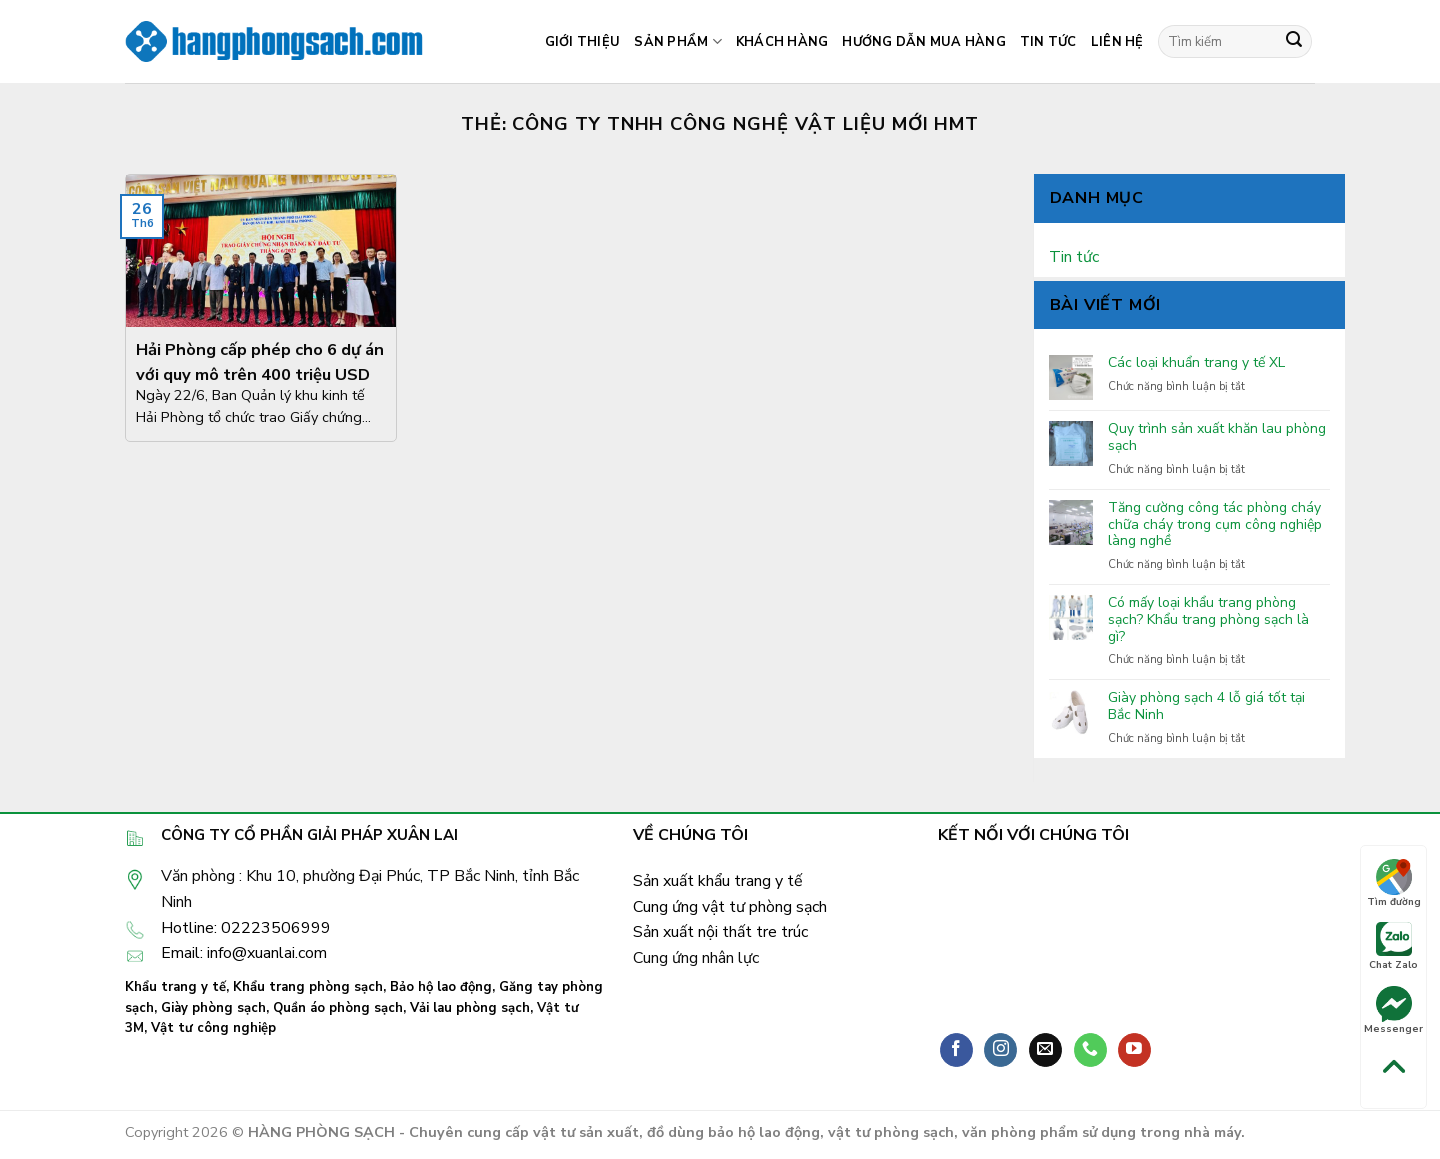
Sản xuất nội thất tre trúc (720, 932)
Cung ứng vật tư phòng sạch (730, 907)
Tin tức (1048, 42)
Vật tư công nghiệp (213, 1028)
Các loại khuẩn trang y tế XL (1196, 363)
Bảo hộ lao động (441, 987)
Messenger (1393, 1011)
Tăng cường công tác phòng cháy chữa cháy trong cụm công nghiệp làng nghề (1215, 525)
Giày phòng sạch (213, 1008)
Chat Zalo (1393, 947)
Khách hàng (782, 42)
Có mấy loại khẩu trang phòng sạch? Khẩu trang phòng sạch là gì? (1208, 620)
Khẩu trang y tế (175, 987)
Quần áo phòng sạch (338, 1008)
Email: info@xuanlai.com (244, 953)
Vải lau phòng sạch (470, 1008)
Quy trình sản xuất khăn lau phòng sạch (1217, 438)
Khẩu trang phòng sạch (308, 987)
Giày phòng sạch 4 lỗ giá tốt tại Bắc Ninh (1206, 707)
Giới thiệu (583, 42)
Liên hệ (1117, 42)
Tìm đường (1394, 884)
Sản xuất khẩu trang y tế (718, 881)
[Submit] (1294, 42)
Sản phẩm (678, 41)
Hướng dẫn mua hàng (924, 42)
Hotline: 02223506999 (246, 928)
